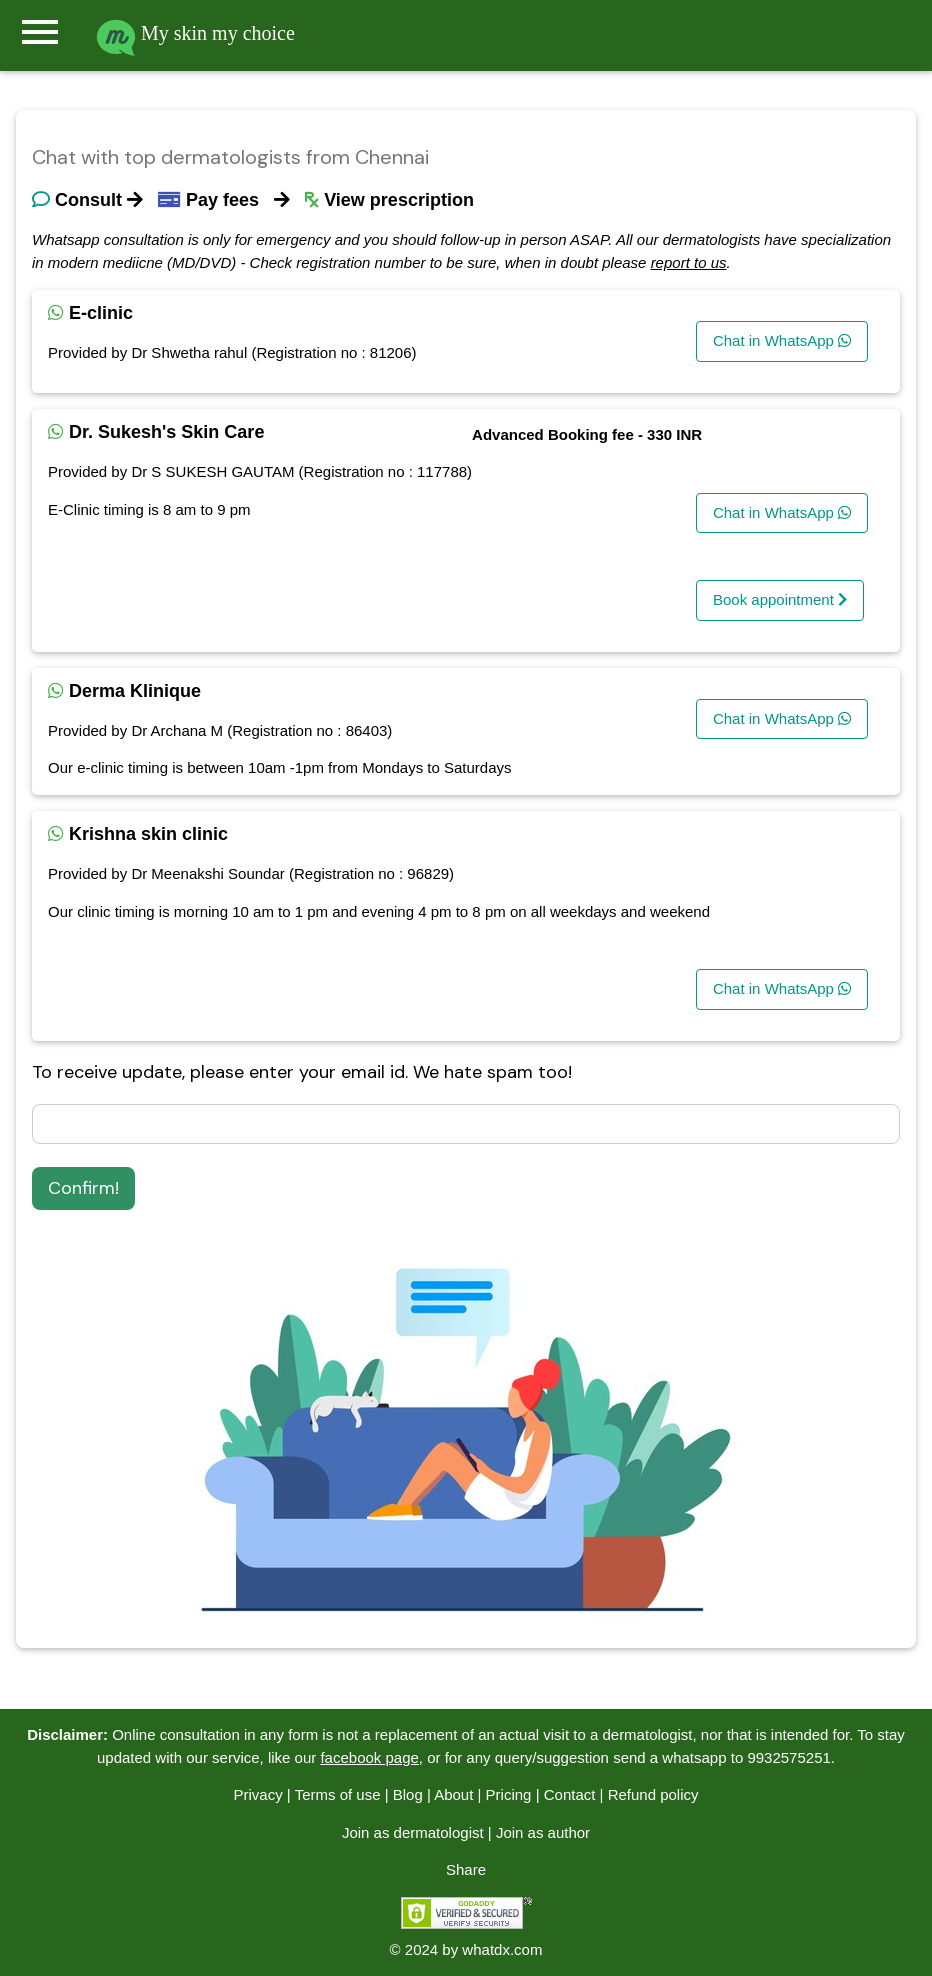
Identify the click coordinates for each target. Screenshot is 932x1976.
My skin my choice (195, 33)
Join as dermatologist (413, 1832)
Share (466, 1869)
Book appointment (780, 599)
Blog (408, 1794)
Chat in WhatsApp (782, 340)
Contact (570, 1794)
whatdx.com (502, 1949)
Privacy (257, 1794)
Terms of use (338, 1794)
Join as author (543, 1832)
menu (40, 32)
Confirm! (83, 1188)
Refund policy (653, 1794)
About (453, 1794)
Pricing (509, 1794)
